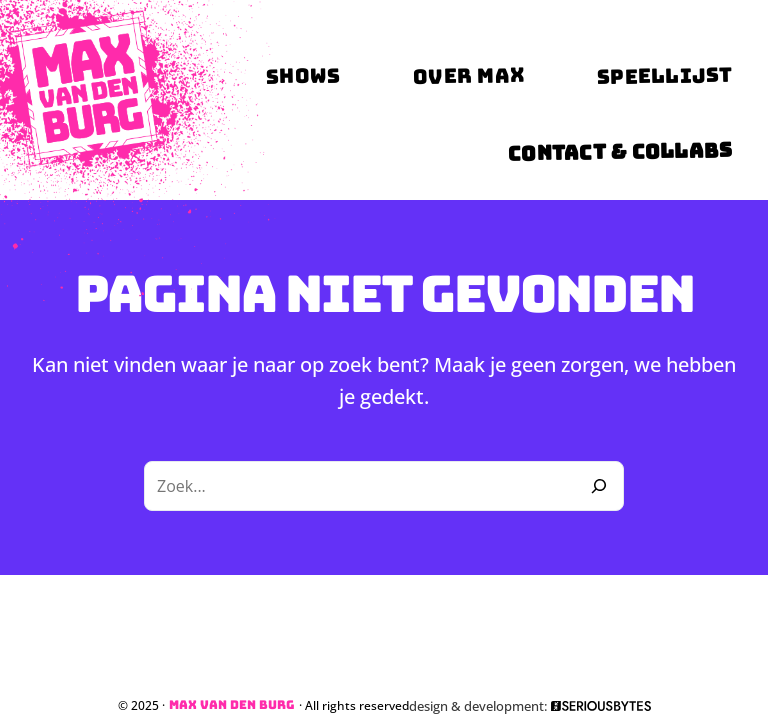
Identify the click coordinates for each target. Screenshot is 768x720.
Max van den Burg (232, 705)
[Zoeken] (599, 486)
